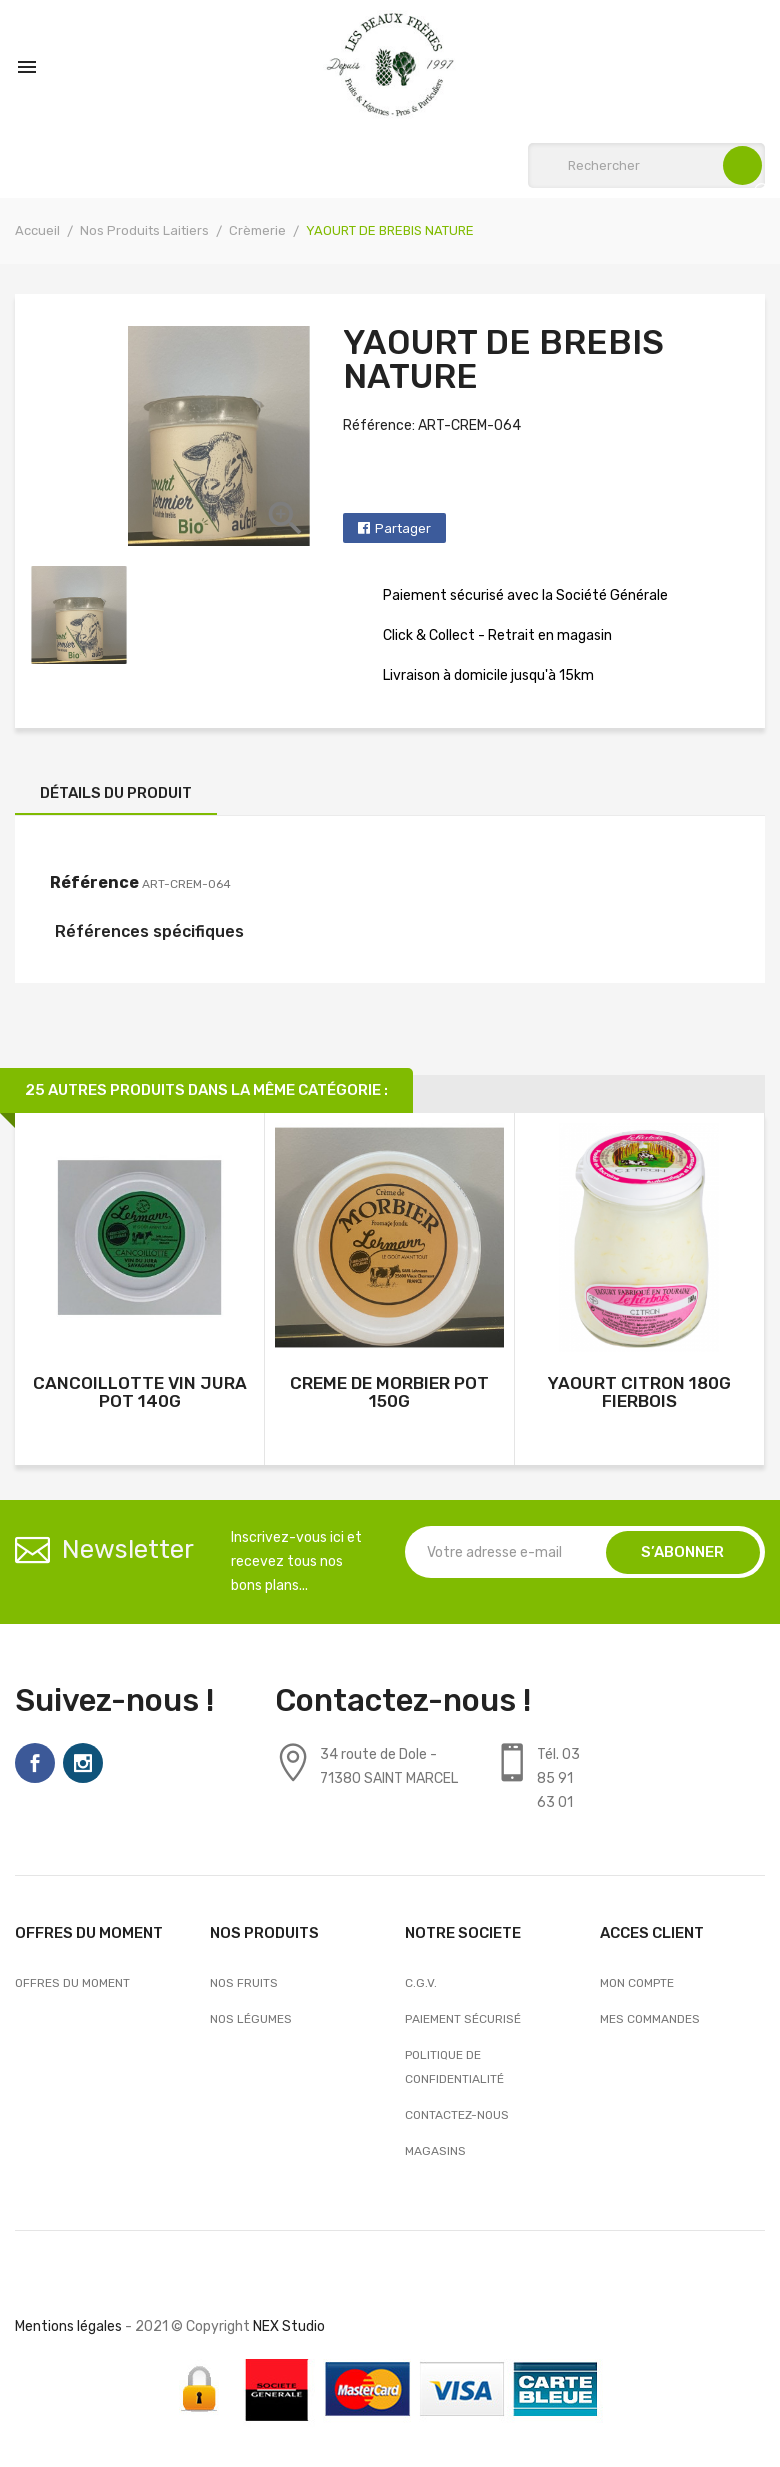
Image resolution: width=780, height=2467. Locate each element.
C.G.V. (421, 1983)
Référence (94, 882)
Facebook (35, 1763)
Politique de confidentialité (454, 2067)
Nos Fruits (244, 1983)
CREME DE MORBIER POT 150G (389, 1392)
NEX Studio (289, 2326)
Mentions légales (68, 2326)
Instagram (83, 1763)
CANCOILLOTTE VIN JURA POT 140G (140, 1392)
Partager (403, 528)
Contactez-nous (457, 2115)
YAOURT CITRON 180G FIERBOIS (639, 1392)
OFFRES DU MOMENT (72, 1983)
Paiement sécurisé (463, 2019)
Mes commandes (650, 2019)
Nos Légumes (251, 2019)
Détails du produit (116, 793)
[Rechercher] (646, 165)
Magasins (435, 2151)
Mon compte (637, 1983)
